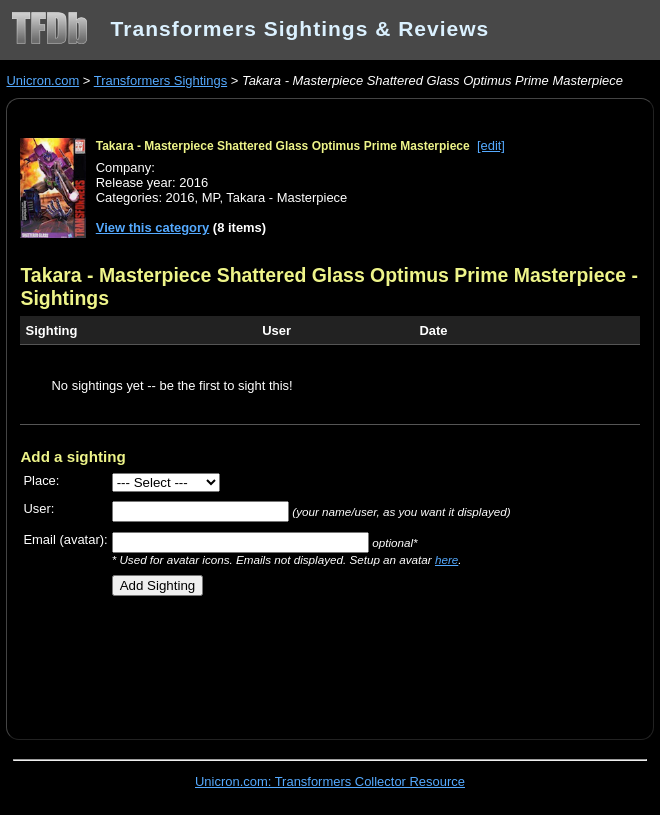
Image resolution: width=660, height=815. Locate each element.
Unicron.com (42, 80)
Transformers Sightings (160, 80)
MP (211, 197)
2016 (180, 197)
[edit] (491, 145)
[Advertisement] (254, 660)
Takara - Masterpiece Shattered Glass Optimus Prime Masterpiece (283, 146)
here (446, 559)
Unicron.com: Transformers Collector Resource (330, 781)
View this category (153, 227)
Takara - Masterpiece (286, 197)
